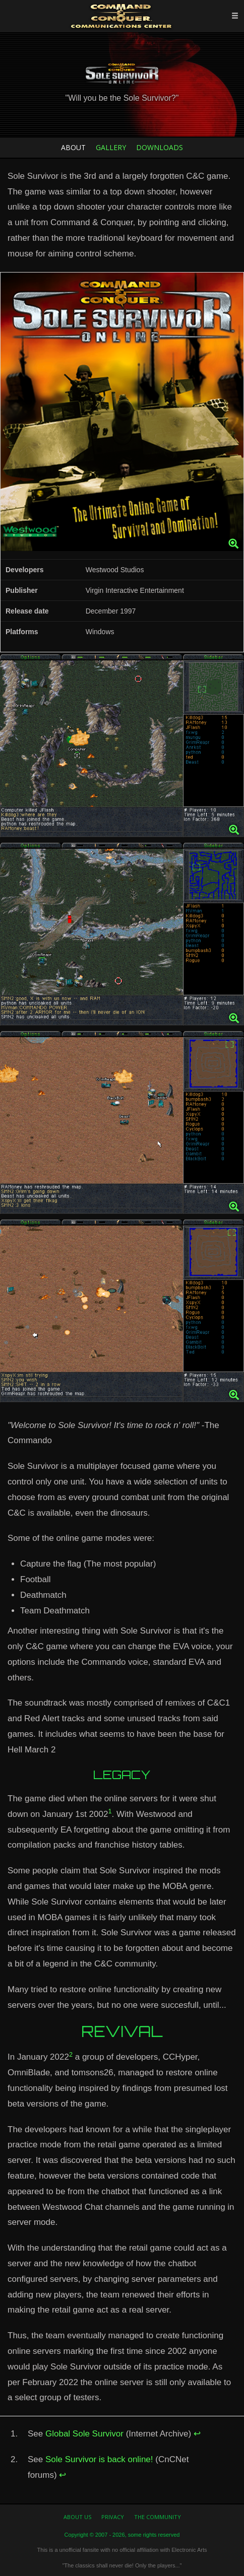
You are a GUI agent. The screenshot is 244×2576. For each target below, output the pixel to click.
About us (77, 2517)
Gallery (111, 147)
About (73, 147)
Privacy (112, 2517)
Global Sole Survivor (84, 2433)
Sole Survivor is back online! (99, 2459)
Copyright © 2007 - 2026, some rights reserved (122, 2535)
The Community (157, 2517)
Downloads (159, 147)
